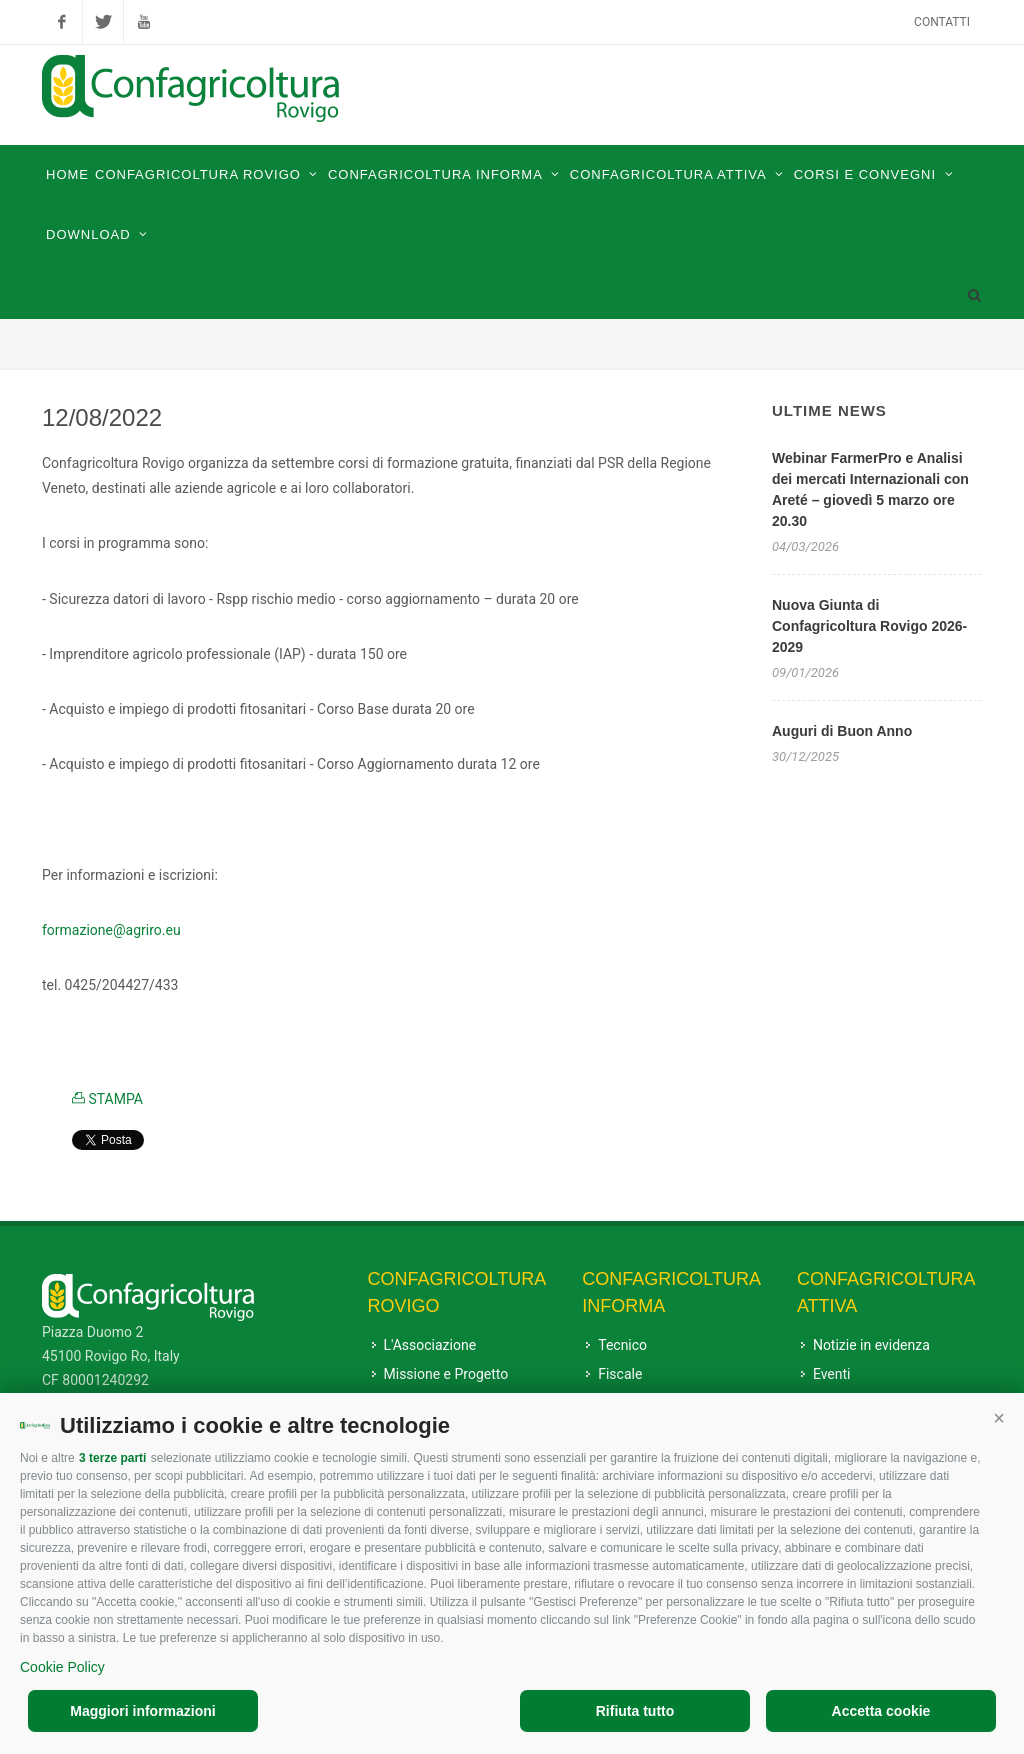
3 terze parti (112, 1458)
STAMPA (107, 1099)
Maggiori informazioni (142, 1711)
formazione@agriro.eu (111, 930)
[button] (999, 1418)
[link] (111, 930)
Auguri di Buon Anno (842, 731)
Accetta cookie (881, 1711)
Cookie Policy (62, 1667)
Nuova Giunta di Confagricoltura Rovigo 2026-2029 (869, 626)
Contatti (942, 22)
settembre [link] (304, 463)
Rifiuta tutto (635, 1711)
